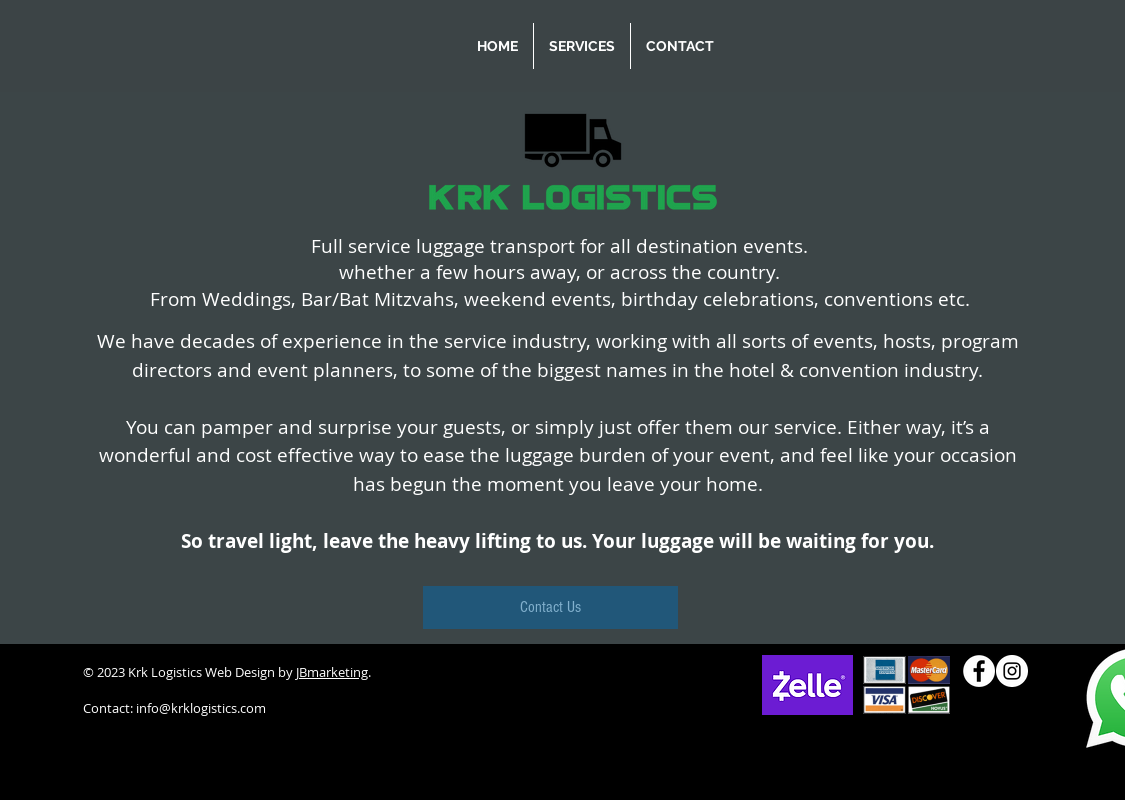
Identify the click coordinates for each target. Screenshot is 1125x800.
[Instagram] (1012, 671)
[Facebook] (979, 671)
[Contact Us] (550, 607)
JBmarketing (332, 672)
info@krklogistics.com (201, 708)
